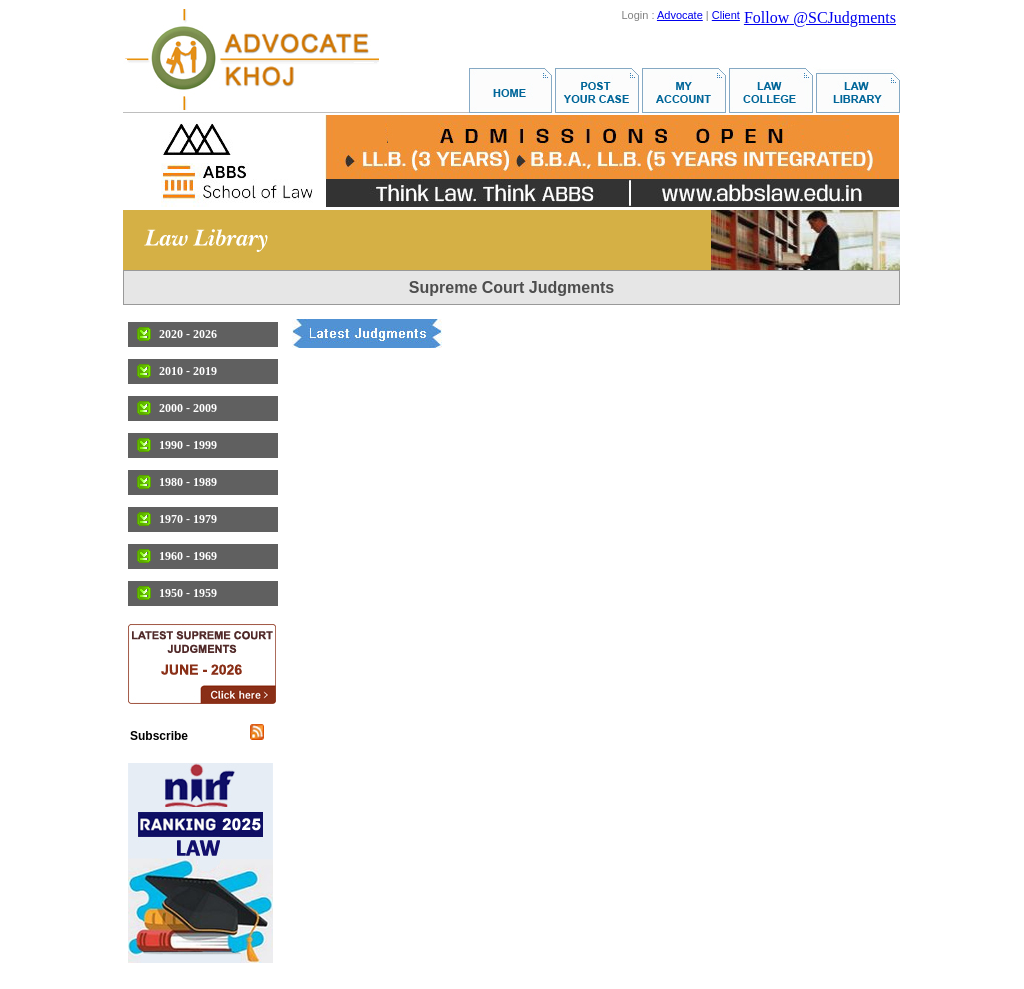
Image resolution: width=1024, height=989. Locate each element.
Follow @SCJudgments (820, 17)
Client (726, 15)
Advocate (680, 15)
